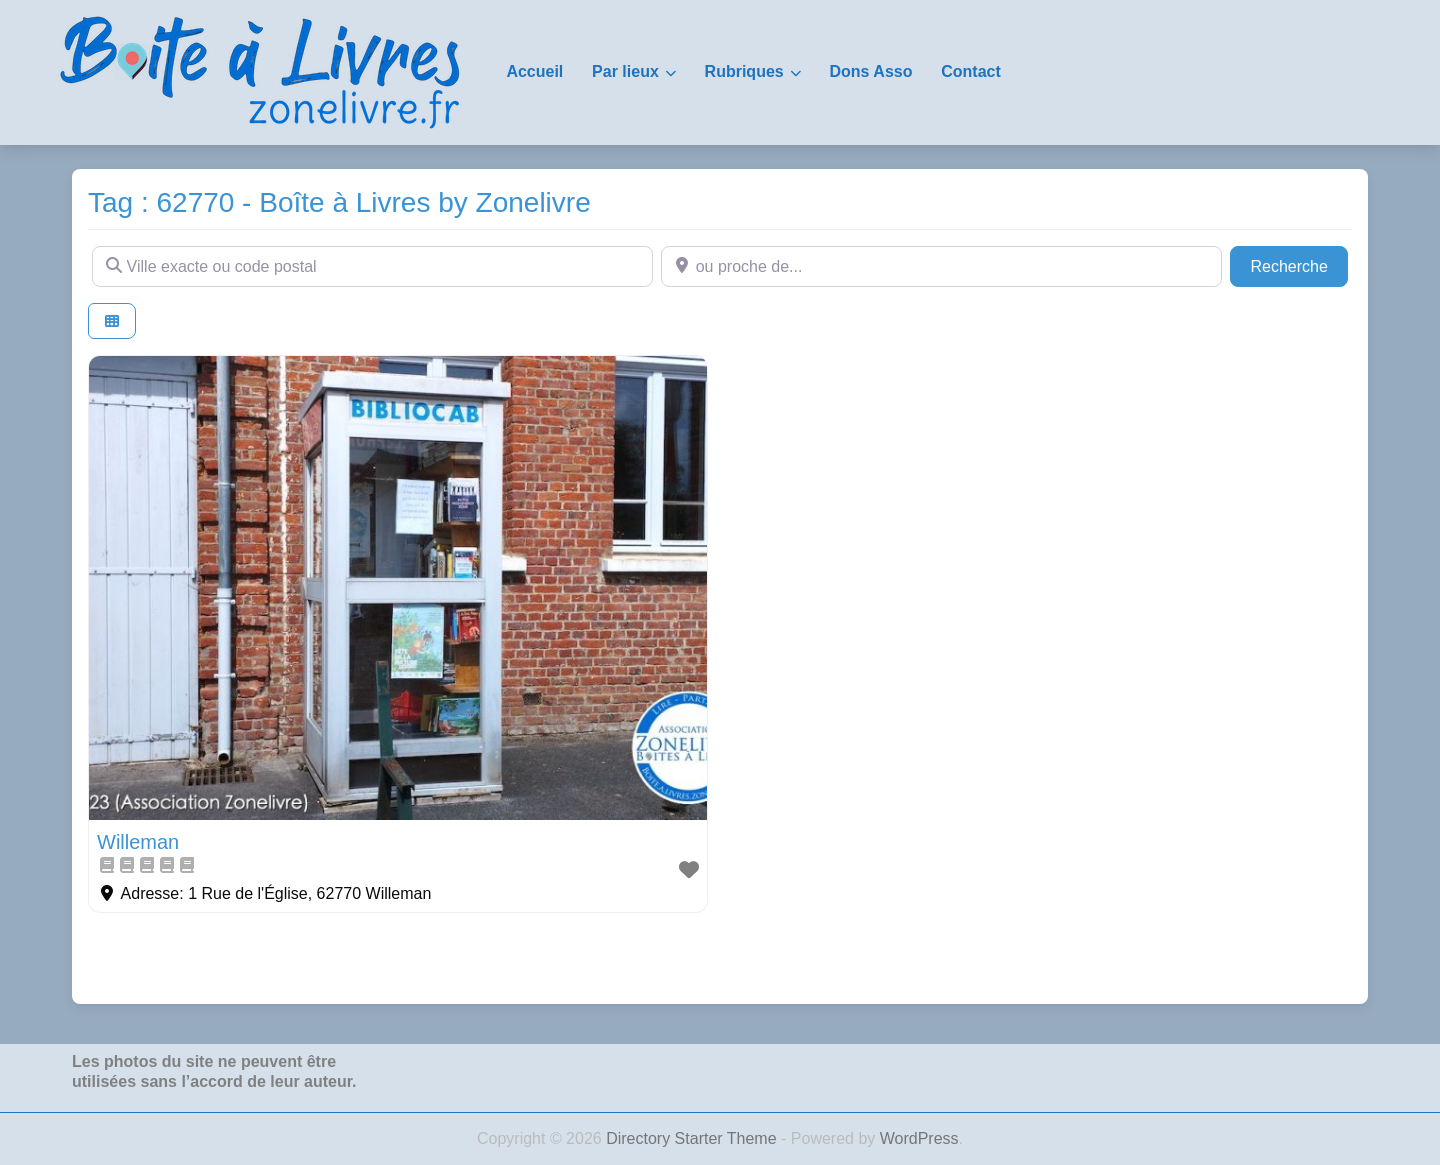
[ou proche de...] (941, 266)
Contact (971, 71)
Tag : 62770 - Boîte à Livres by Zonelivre (339, 202)
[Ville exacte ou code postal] (372, 266)
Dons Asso (870, 71)
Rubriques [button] (744, 71)
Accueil (534, 71)
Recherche (1299, 264)
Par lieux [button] (625, 71)
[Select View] (112, 321)
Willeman (138, 842)
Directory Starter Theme (693, 1138)
